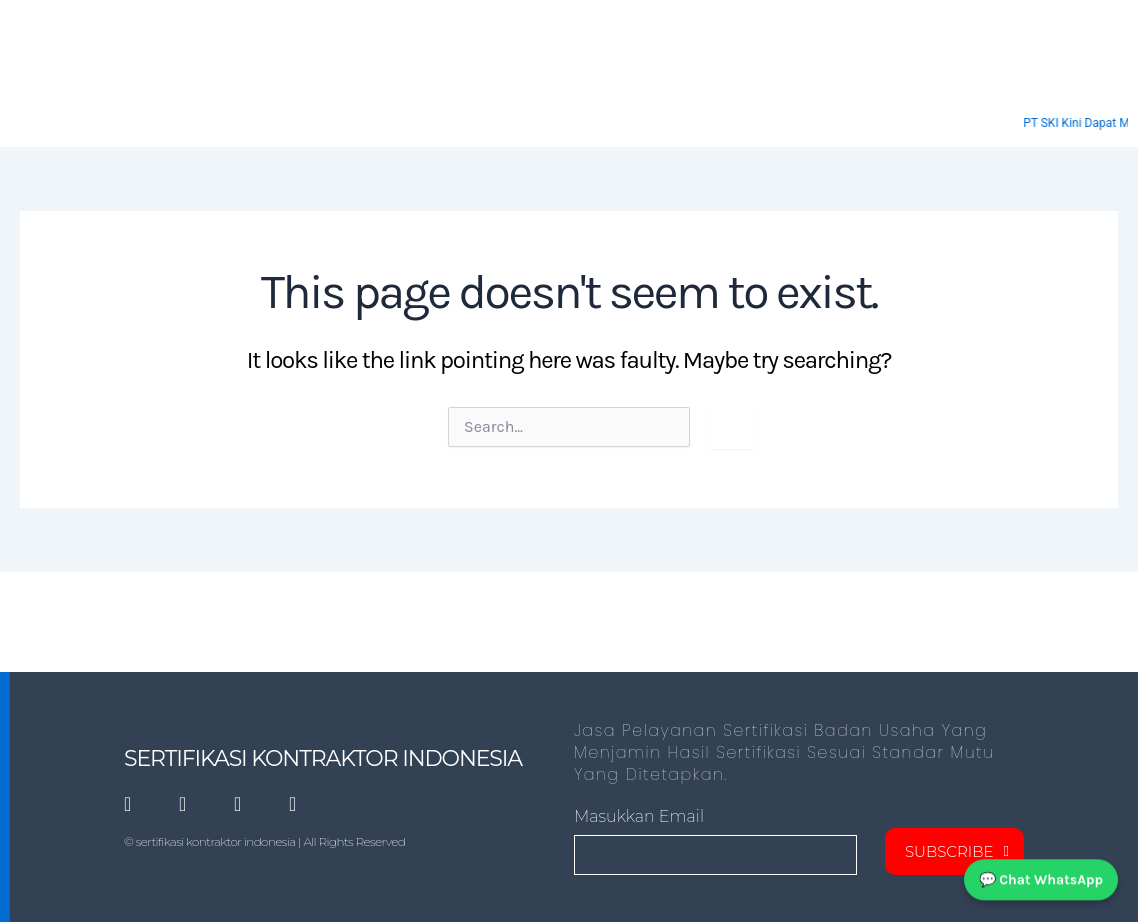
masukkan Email (639, 816)
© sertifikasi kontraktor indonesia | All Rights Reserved (264, 841)
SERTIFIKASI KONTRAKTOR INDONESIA (323, 758)
